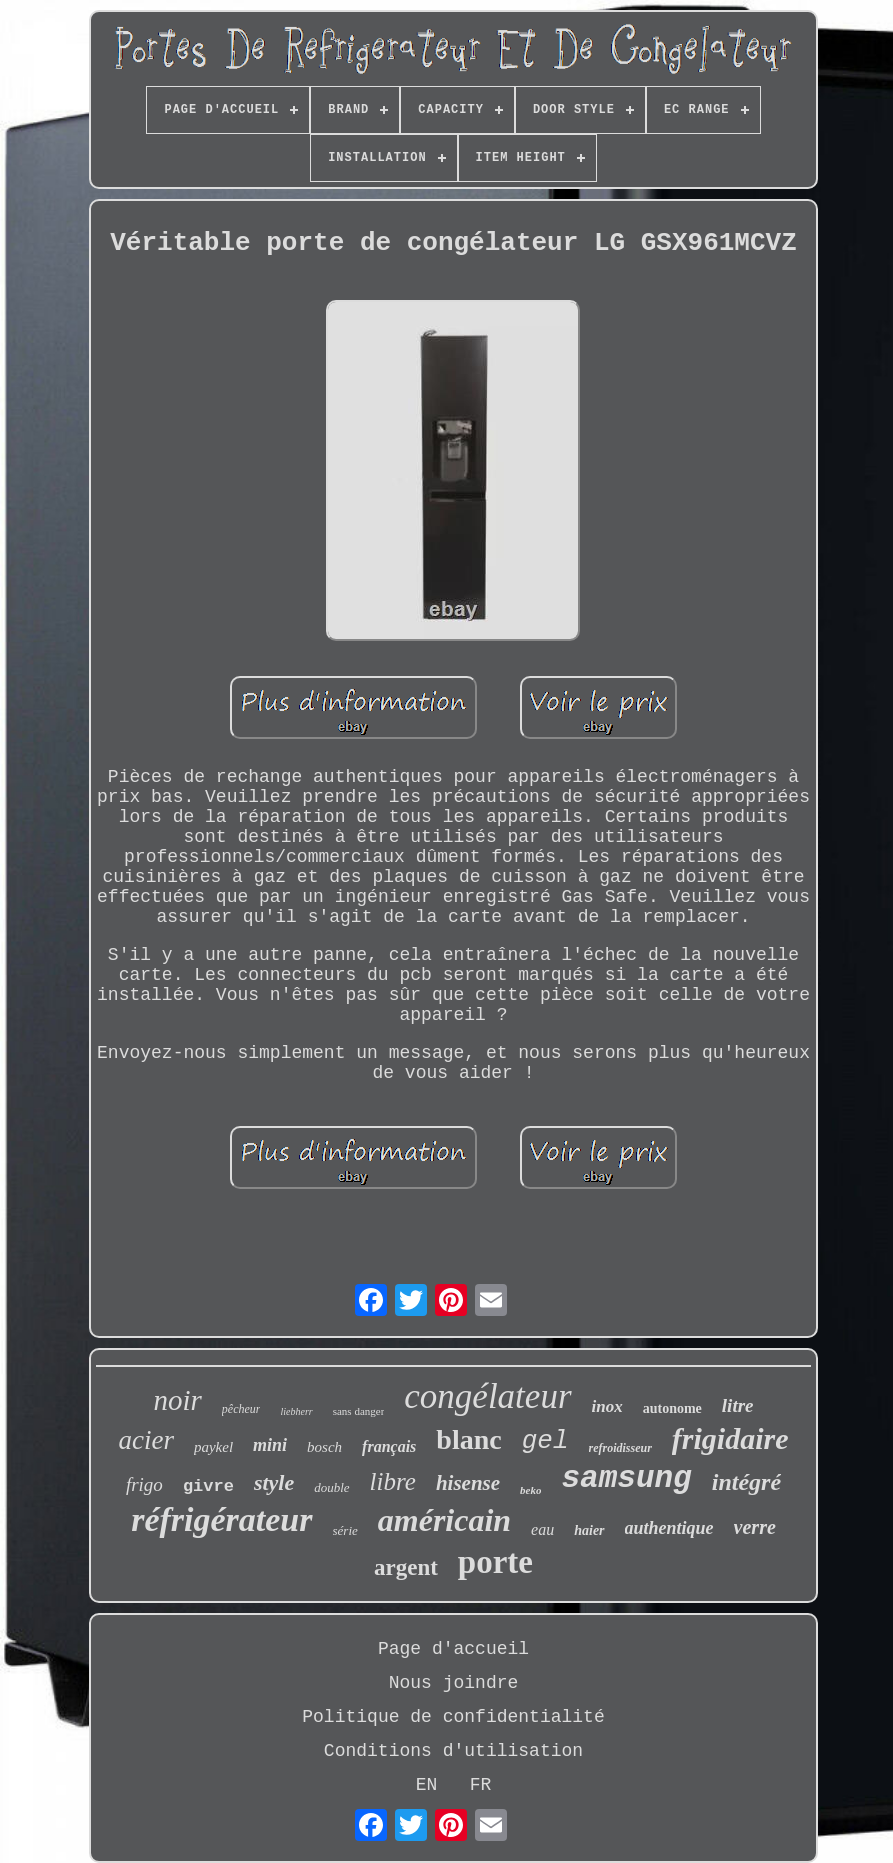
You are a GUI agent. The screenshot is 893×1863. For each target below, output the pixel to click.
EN (427, 1785)
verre (755, 1527)
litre (738, 1405)
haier (589, 1530)
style (274, 1482)
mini (270, 1445)
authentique (669, 1528)
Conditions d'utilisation (453, 1751)
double (331, 1487)
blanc (468, 1439)
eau (542, 1529)
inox (607, 1406)
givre (208, 1486)
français (389, 1446)
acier (145, 1440)
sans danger (359, 1411)
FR (481, 1785)
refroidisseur (620, 1448)
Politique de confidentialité (453, 1717)
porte (495, 1562)
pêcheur (241, 1409)
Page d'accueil (453, 1649)
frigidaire (730, 1438)
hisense (468, 1483)
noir (177, 1400)
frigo (144, 1484)
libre (393, 1481)
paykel (213, 1447)
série (345, 1530)
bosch (324, 1447)
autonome (672, 1408)
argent (406, 1567)
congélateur (487, 1396)
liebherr (296, 1411)
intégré (746, 1482)
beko (530, 1490)
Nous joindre (454, 1683)
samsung (626, 1478)
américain (444, 1520)
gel (545, 1441)
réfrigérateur (221, 1519)
